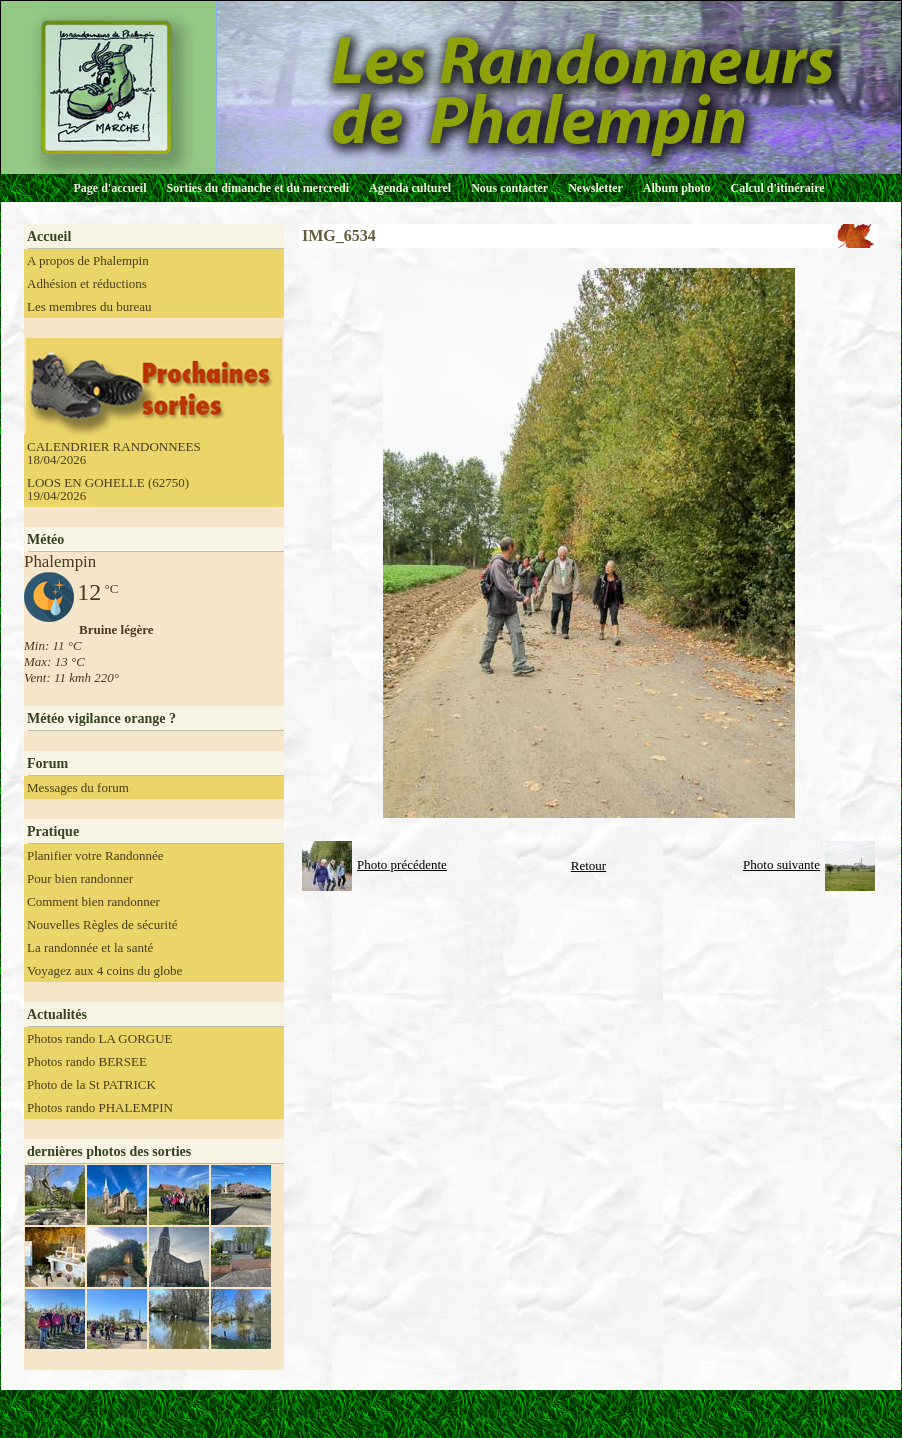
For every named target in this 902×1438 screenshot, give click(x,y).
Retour (588, 865)
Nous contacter (509, 188)
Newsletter (595, 188)
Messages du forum (78, 787)
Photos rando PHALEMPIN (100, 1107)
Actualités (57, 1014)
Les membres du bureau (89, 306)
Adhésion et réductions (87, 283)
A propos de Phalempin (88, 260)
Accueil (49, 236)
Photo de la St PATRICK (91, 1084)
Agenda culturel (410, 188)
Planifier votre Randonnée (95, 855)
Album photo (677, 188)
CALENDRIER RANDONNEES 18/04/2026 (114, 453)
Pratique (53, 831)
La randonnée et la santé (90, 947)
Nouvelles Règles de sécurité (102, 924)
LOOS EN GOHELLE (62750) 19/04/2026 (108, 489)
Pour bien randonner (80, 878)
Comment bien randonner (93, 901)
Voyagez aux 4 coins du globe (104, 970)
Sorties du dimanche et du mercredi (257, 188)
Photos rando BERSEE (87, 1061)
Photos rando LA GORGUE (100, 1038)
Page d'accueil (110, 188)
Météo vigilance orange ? (101, 718)
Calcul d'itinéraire (777, 188)
